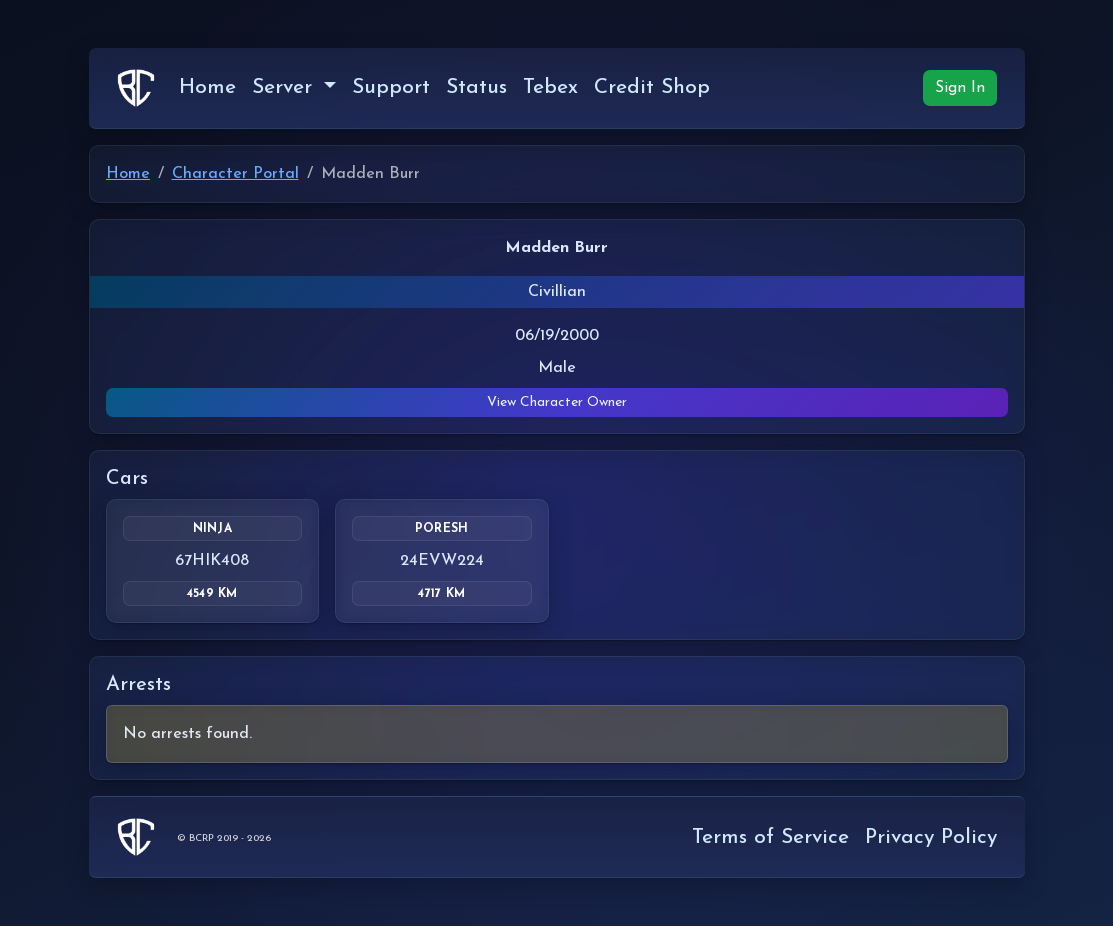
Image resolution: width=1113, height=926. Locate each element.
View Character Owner (557, 402)
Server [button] (285, 87)
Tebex (550, 87)
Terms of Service (770, 837)
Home (207, 87)
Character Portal (235, 174)
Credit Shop (652, 87)
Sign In (960, 88)
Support (391, 87)
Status (476, 87)
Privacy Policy (931, 837)
